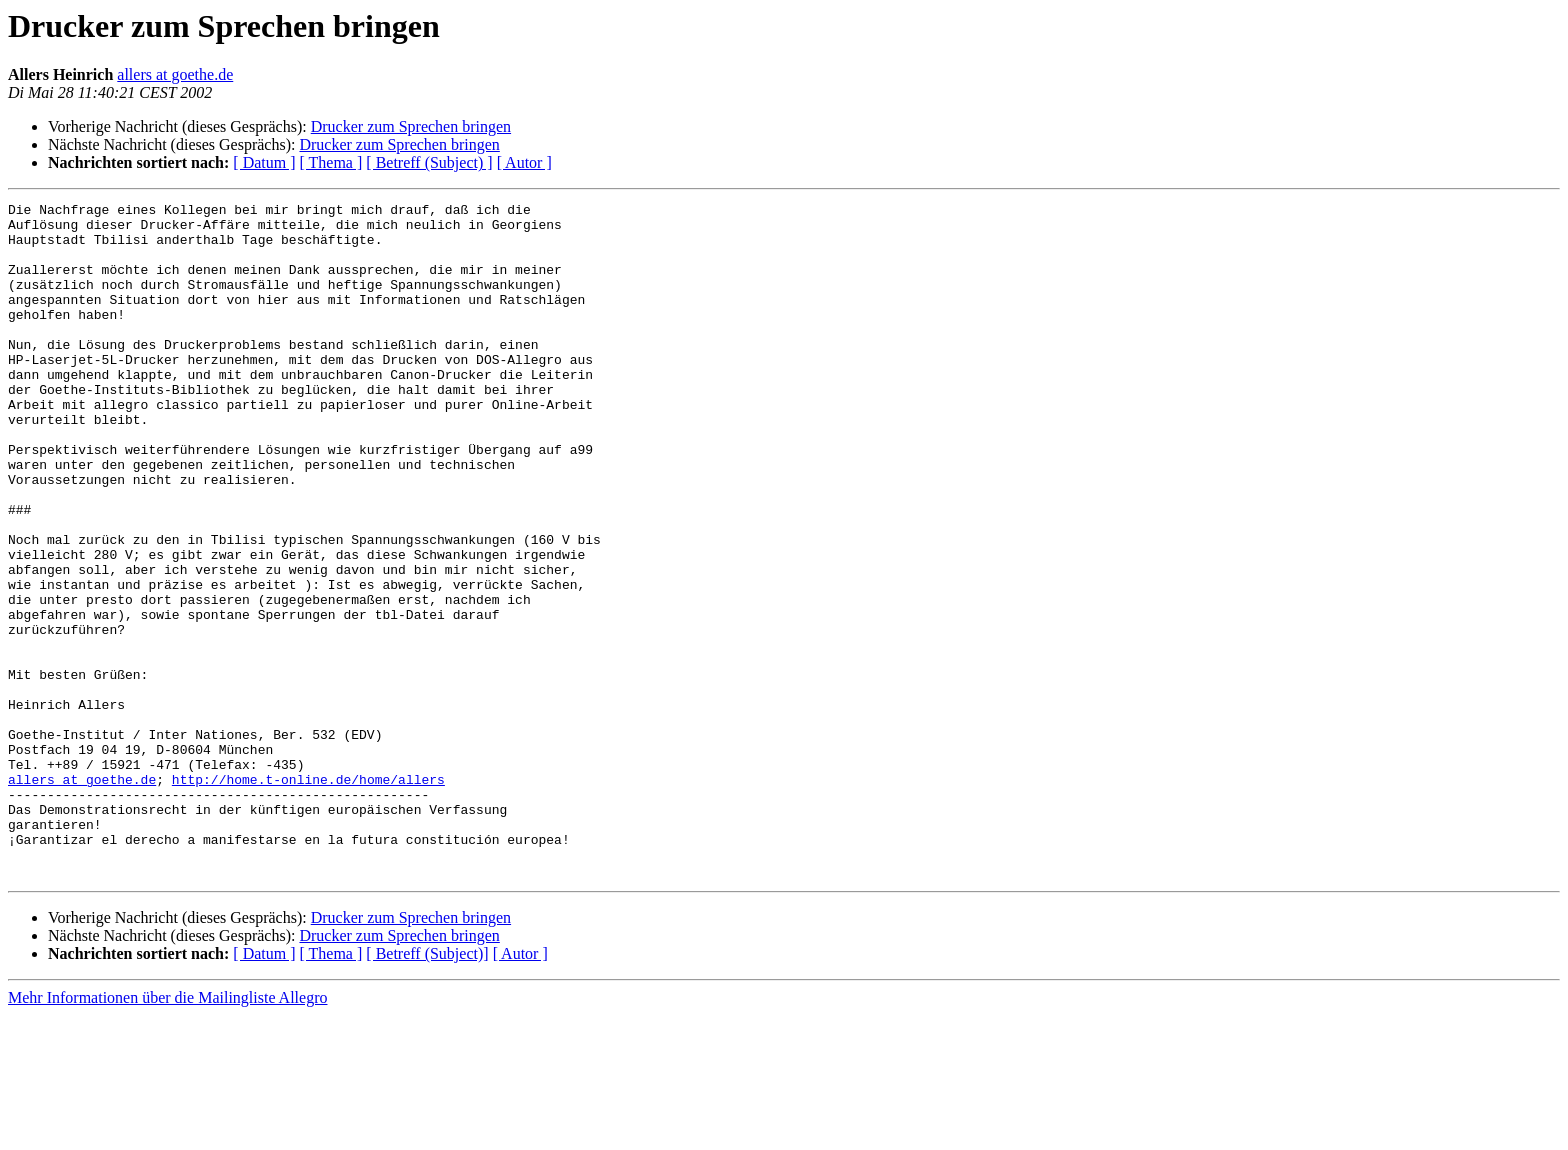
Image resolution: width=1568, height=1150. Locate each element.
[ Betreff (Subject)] (427, 1088)
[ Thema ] (331, 162)
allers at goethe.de (175, 74)
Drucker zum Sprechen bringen (411, 126)
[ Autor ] (524, 162)
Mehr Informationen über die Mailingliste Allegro (167, 1132)
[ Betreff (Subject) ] (429, 162)
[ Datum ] (264, 162)
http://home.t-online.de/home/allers (308, 896)
